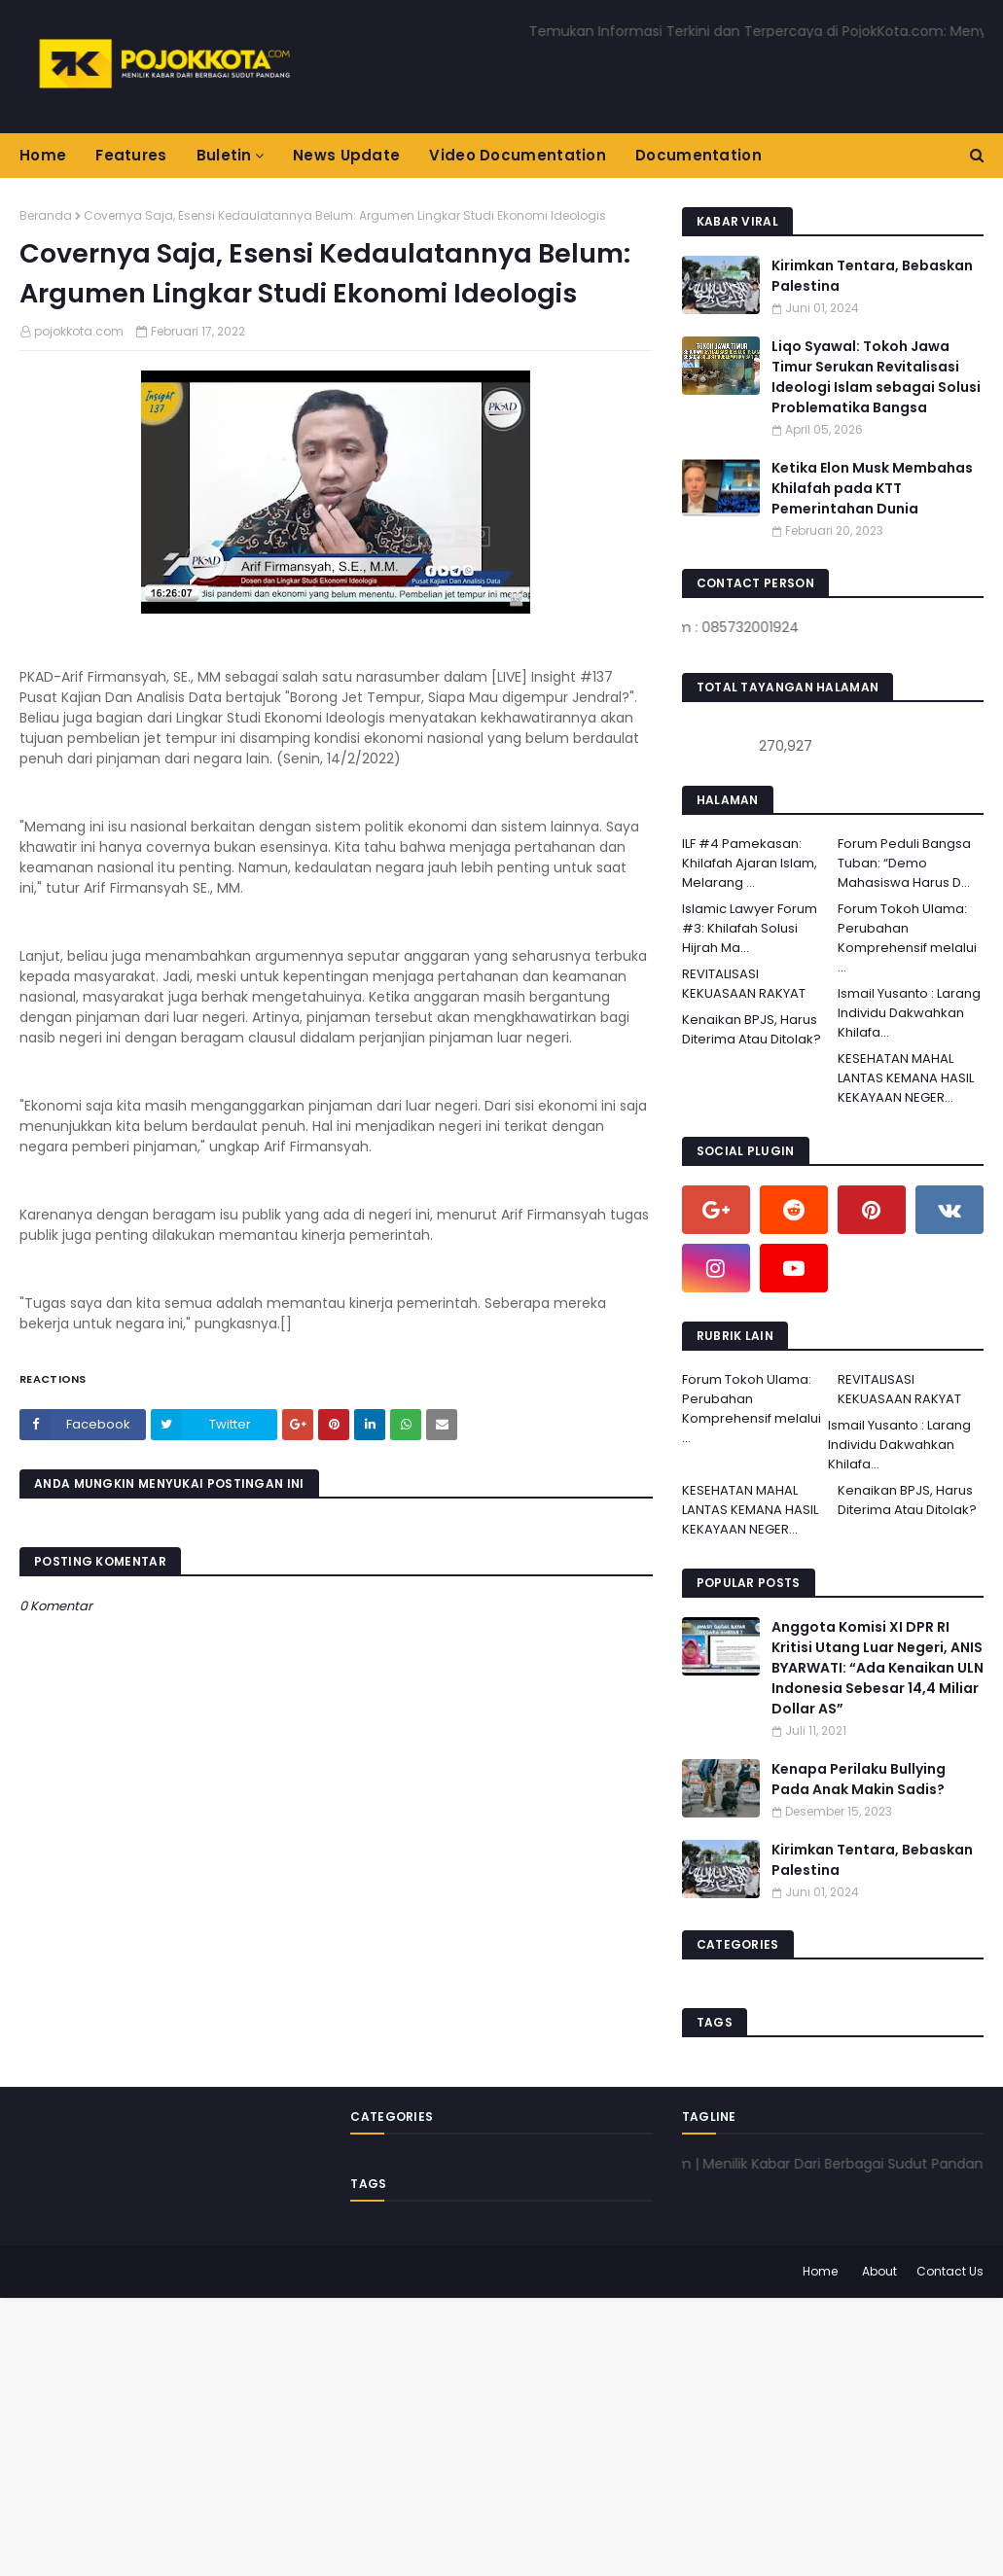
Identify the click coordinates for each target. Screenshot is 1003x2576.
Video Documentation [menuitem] (517, 155)
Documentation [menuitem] (698, 155)
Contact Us (950, 2271)
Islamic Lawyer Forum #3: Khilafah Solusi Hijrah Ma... (749, 928)
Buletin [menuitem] (224, 155)
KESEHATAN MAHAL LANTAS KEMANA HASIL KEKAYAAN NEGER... (906, 1078)
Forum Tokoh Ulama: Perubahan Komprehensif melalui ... (907, 938)
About (879, 2271)
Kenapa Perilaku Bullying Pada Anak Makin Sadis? (858, 1779)
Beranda (45, 215)
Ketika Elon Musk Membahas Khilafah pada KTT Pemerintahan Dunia (872, 488)
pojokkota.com (79, 331)
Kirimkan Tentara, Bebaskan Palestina (872, 276)
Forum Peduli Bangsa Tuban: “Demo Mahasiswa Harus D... (904, 863)
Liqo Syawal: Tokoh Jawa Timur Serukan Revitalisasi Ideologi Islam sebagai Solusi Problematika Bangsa (876, 376)
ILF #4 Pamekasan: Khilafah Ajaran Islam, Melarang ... (749, 863)
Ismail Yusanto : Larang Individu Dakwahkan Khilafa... (909, 1012)
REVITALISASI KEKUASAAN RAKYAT (744, 984)
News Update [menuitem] (346, 155)
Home (820, 2271)
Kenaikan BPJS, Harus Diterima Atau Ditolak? (751, 1029)
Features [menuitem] (130, 155)
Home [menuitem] (42, 155)
